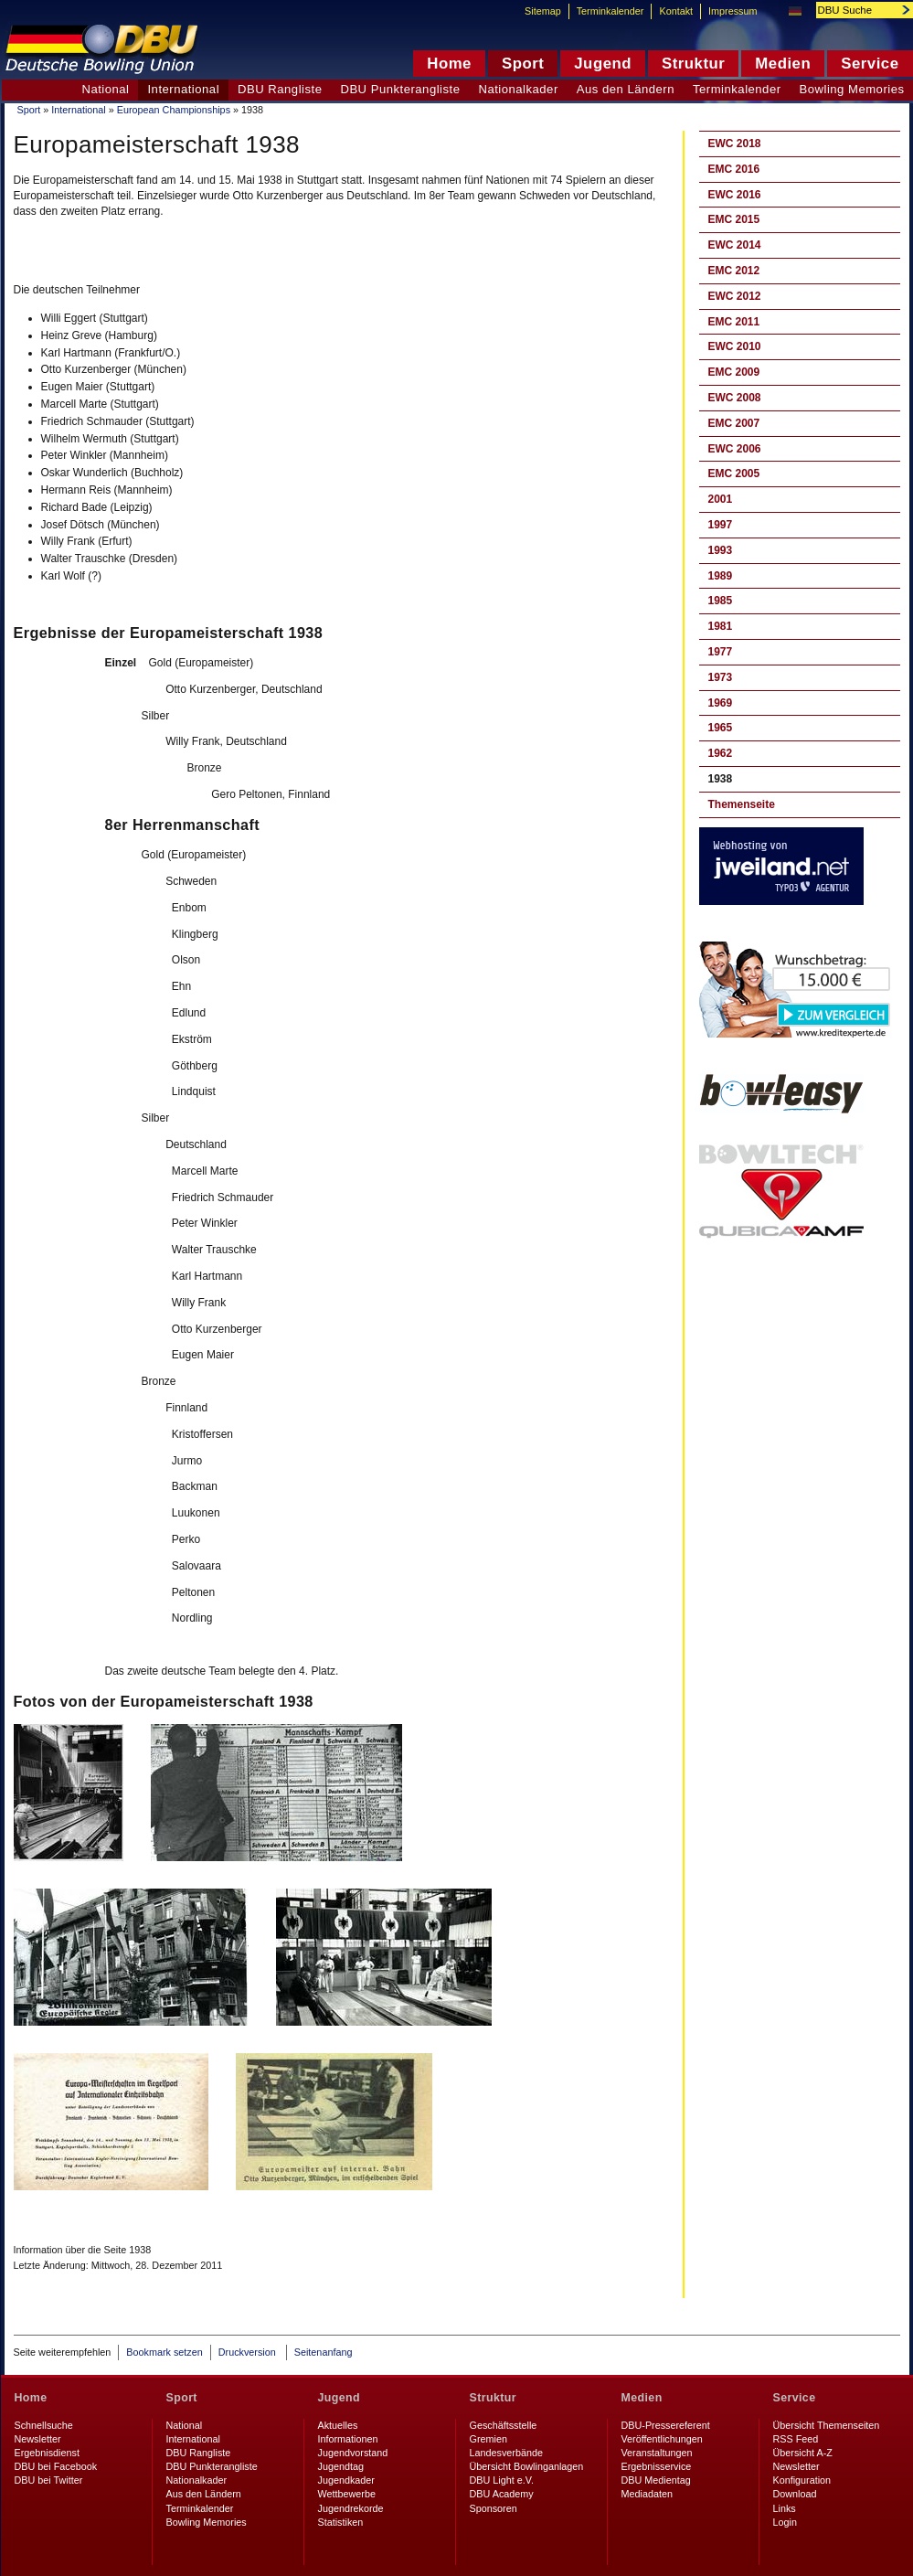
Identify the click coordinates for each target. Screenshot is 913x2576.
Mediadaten (647, 2493)
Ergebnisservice (656, 2466)
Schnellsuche (44, 2425)
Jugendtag (341, 2466)
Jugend (339, 2397)
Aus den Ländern (625, 89)
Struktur (493, 2397)
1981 (720, 626)
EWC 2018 (734, 143)
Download (795, 2493)
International (78, 109)
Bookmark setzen (164, 2352)
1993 (720, 550)
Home (31, 2397)
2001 (720, 499)
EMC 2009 (734, 372)
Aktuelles (338, 2425)
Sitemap (543, 10)
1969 (720, 703)
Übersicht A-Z (803, 2452)
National (105, 89)
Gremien (488, 2438)
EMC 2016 (734, 169)
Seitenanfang (323, 2352)
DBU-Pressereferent (665, 2425)
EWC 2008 (734, 397)
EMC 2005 (734, 473)
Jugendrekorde (351, 2508)
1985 (720, 600)
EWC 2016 (734, 194)
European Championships (173, 109)
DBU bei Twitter (49, 2480)
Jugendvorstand (353, 2452)
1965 (720, 727)
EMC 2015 (734, 219)
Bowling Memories (206, 2522)
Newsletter (38, 2438)
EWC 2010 (734, 346)
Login (785, 2522)
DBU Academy (502, 2493)
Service (794, 2397)
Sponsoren (493, 2508)
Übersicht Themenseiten (826, 2425)
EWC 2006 (734, 448)
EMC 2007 (734, 423)
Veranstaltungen (657, 2452)
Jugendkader (346, 2480)
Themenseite (741, 804)
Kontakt (676, 10)
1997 (720, 524)
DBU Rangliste (280, 89)
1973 (720, 677)
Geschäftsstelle (503, 2425)
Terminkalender (737, 89)
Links (784, 2508)
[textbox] (854, 10)
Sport (29, 109)
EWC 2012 (734, 296)
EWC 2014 (734, 245)
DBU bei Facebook (56, 2466)
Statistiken (341, 2522)
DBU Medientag (656, 2480)
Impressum (732, 10)
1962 (720, 753)
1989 (720, 575)
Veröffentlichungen (662, 2438)
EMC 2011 (734, 321)
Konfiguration (802, 2480)
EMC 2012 (734, 270)
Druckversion (248, 2352)
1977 (720, 651)
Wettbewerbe (347, 2493)
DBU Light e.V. (502, 2480)
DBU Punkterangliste (400, 89)
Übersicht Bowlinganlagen (527, 2466)
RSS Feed (796, 2438)
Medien (642, 2397)
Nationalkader (517, 89)
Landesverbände (506, 2452)
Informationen (348, 2438)
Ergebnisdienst (47, 2452)
